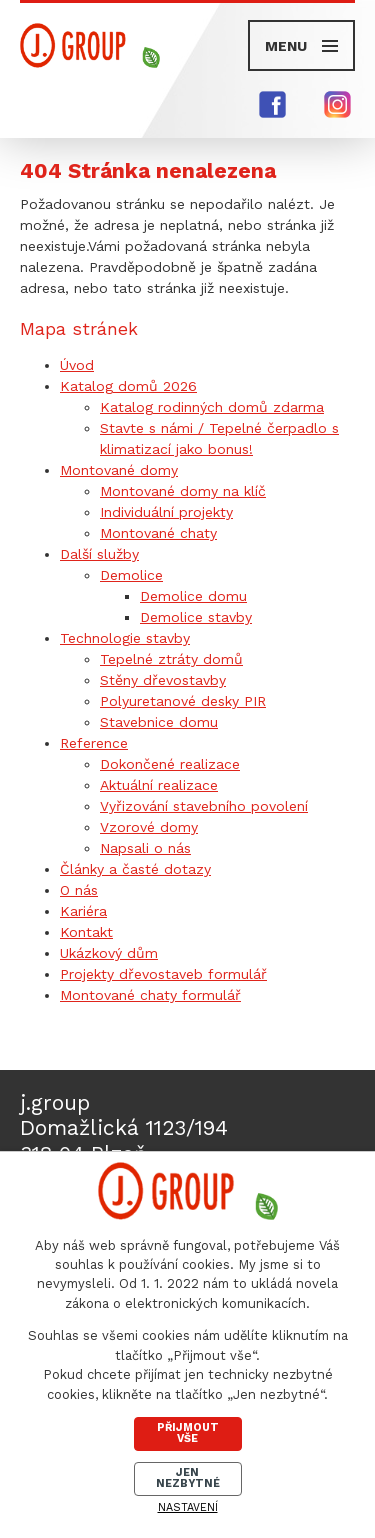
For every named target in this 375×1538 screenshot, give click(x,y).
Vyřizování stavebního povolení (204, 806)
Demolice (131, 575)
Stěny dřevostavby (163, 680)
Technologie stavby (125, 638)
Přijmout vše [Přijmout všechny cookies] (188, 1433)
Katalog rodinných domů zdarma (212, 407)
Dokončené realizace (170, 764)
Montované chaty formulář (150, 995)
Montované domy (119, 470)
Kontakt (86, 932)
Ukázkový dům (109, 953)
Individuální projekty (166, 512)
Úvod (77, 365)
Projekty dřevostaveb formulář (163, 974)
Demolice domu (193, 596)
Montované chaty (158, 533)
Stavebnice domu (159, 722)
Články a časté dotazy (135, 869)
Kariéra (83, 911)
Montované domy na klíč (183, 491)
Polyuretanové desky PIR (183, 701)
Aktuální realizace (159, 785)
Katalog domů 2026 (128, 386)
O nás (79, 890)
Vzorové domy (149, 827)
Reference (94, 743)
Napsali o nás (145, 848)
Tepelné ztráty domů (171, 659)
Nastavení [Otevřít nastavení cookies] (188, 1507)
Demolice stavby (196, 617)
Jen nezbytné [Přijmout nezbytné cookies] (188, 1478)
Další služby (99, 554)
